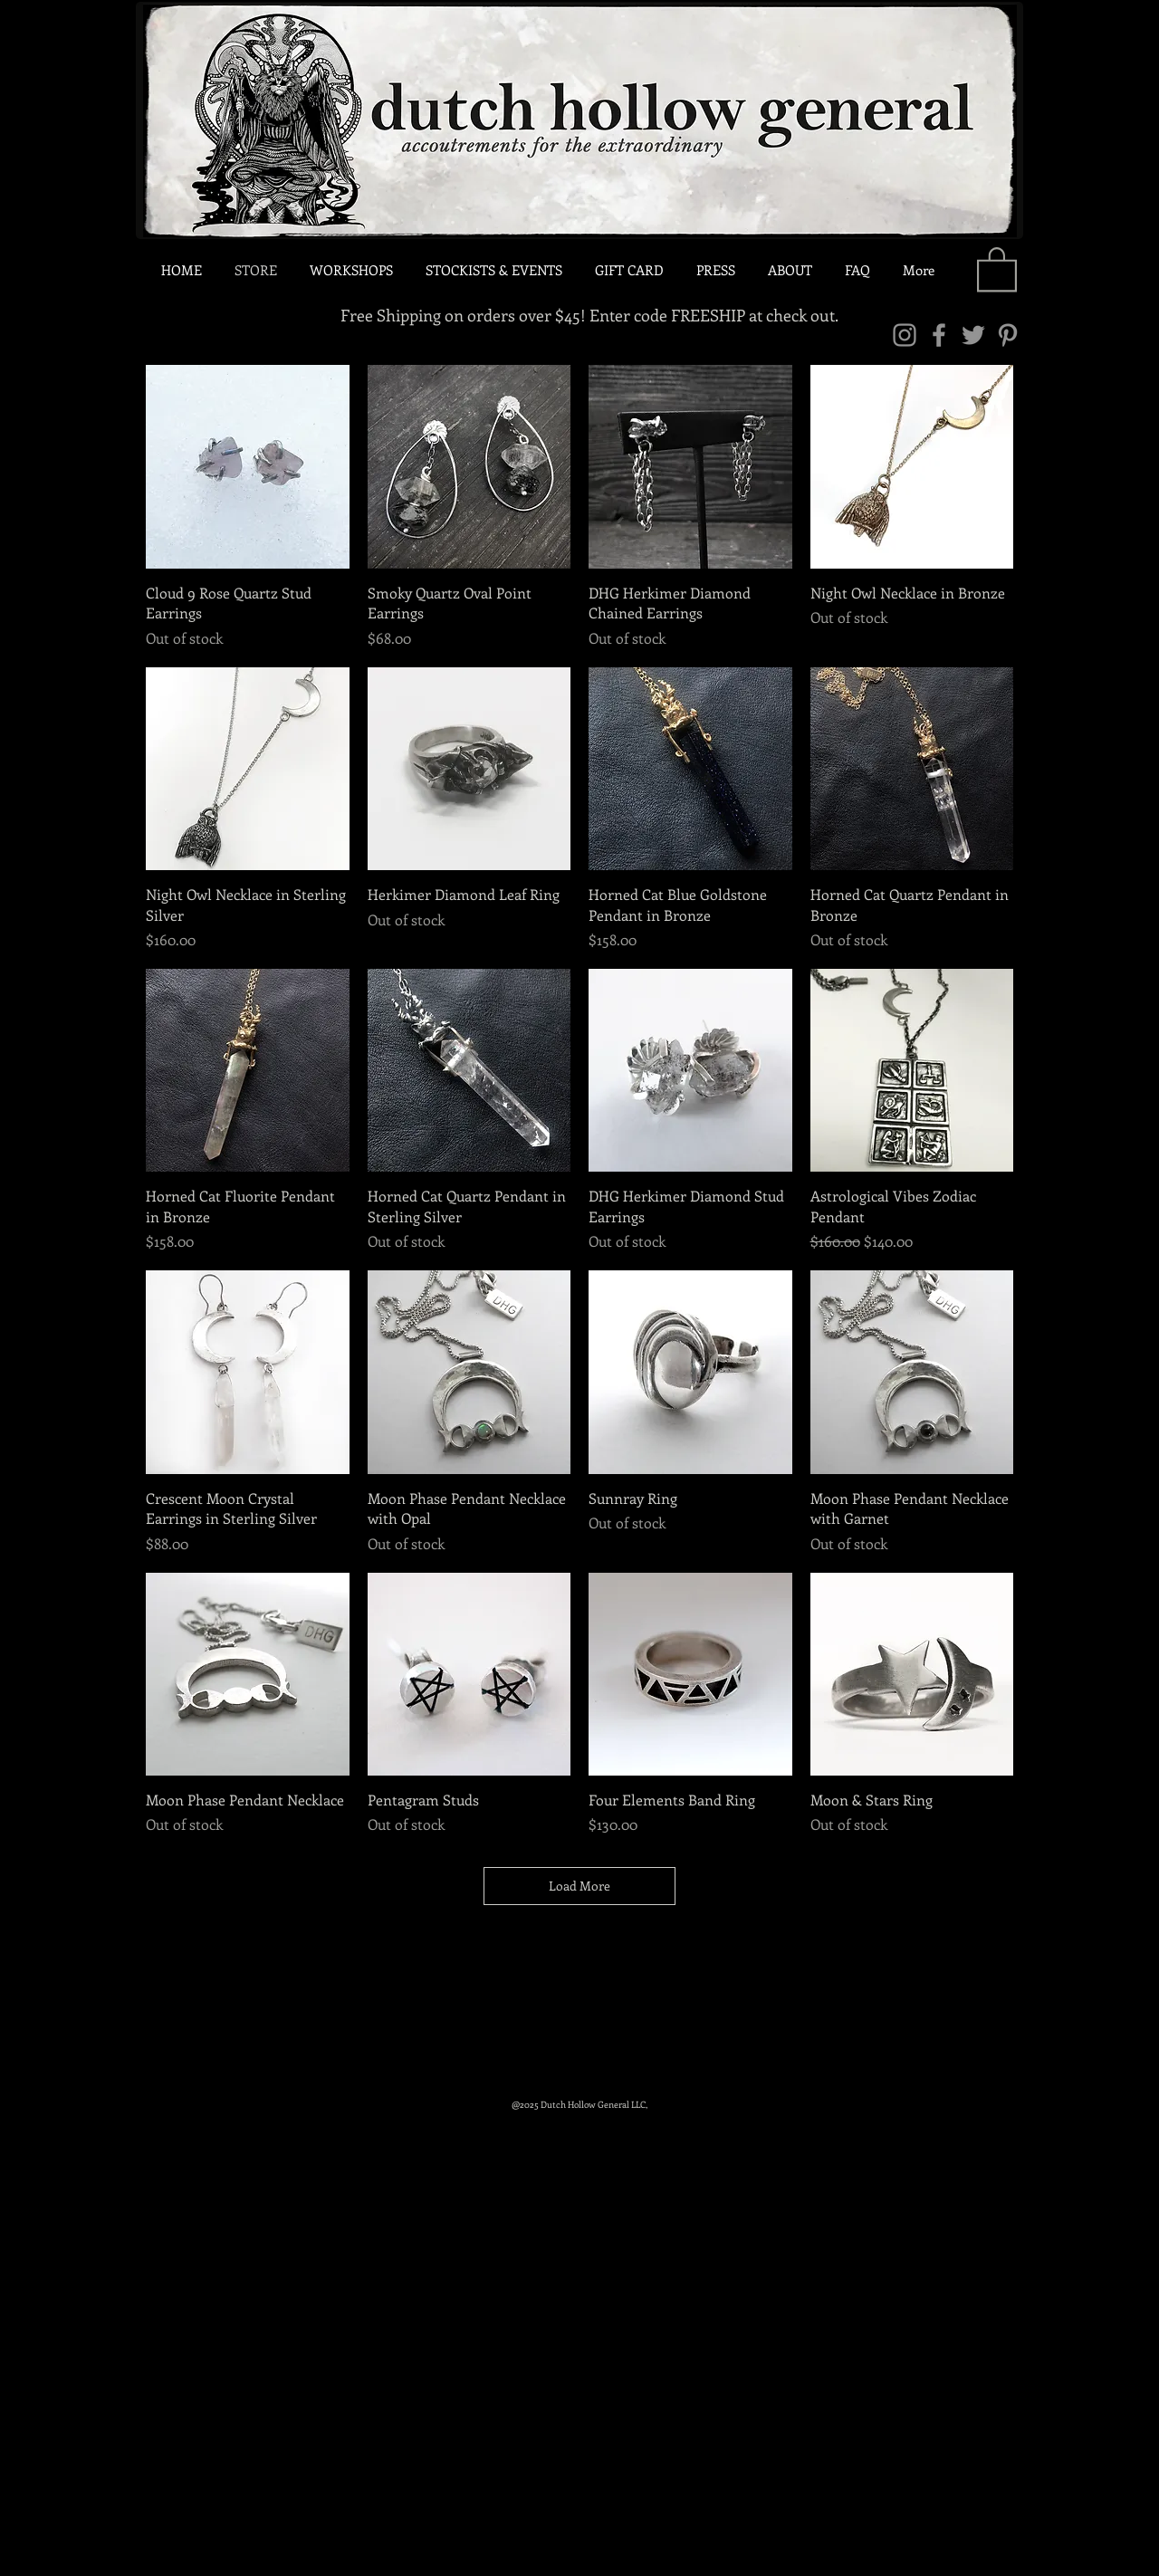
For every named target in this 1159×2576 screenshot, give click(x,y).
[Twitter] (973, 335)
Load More (579, 1885)
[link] (997, 268)
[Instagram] (904, 335)
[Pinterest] (1007, 335)
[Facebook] (939, 335)
